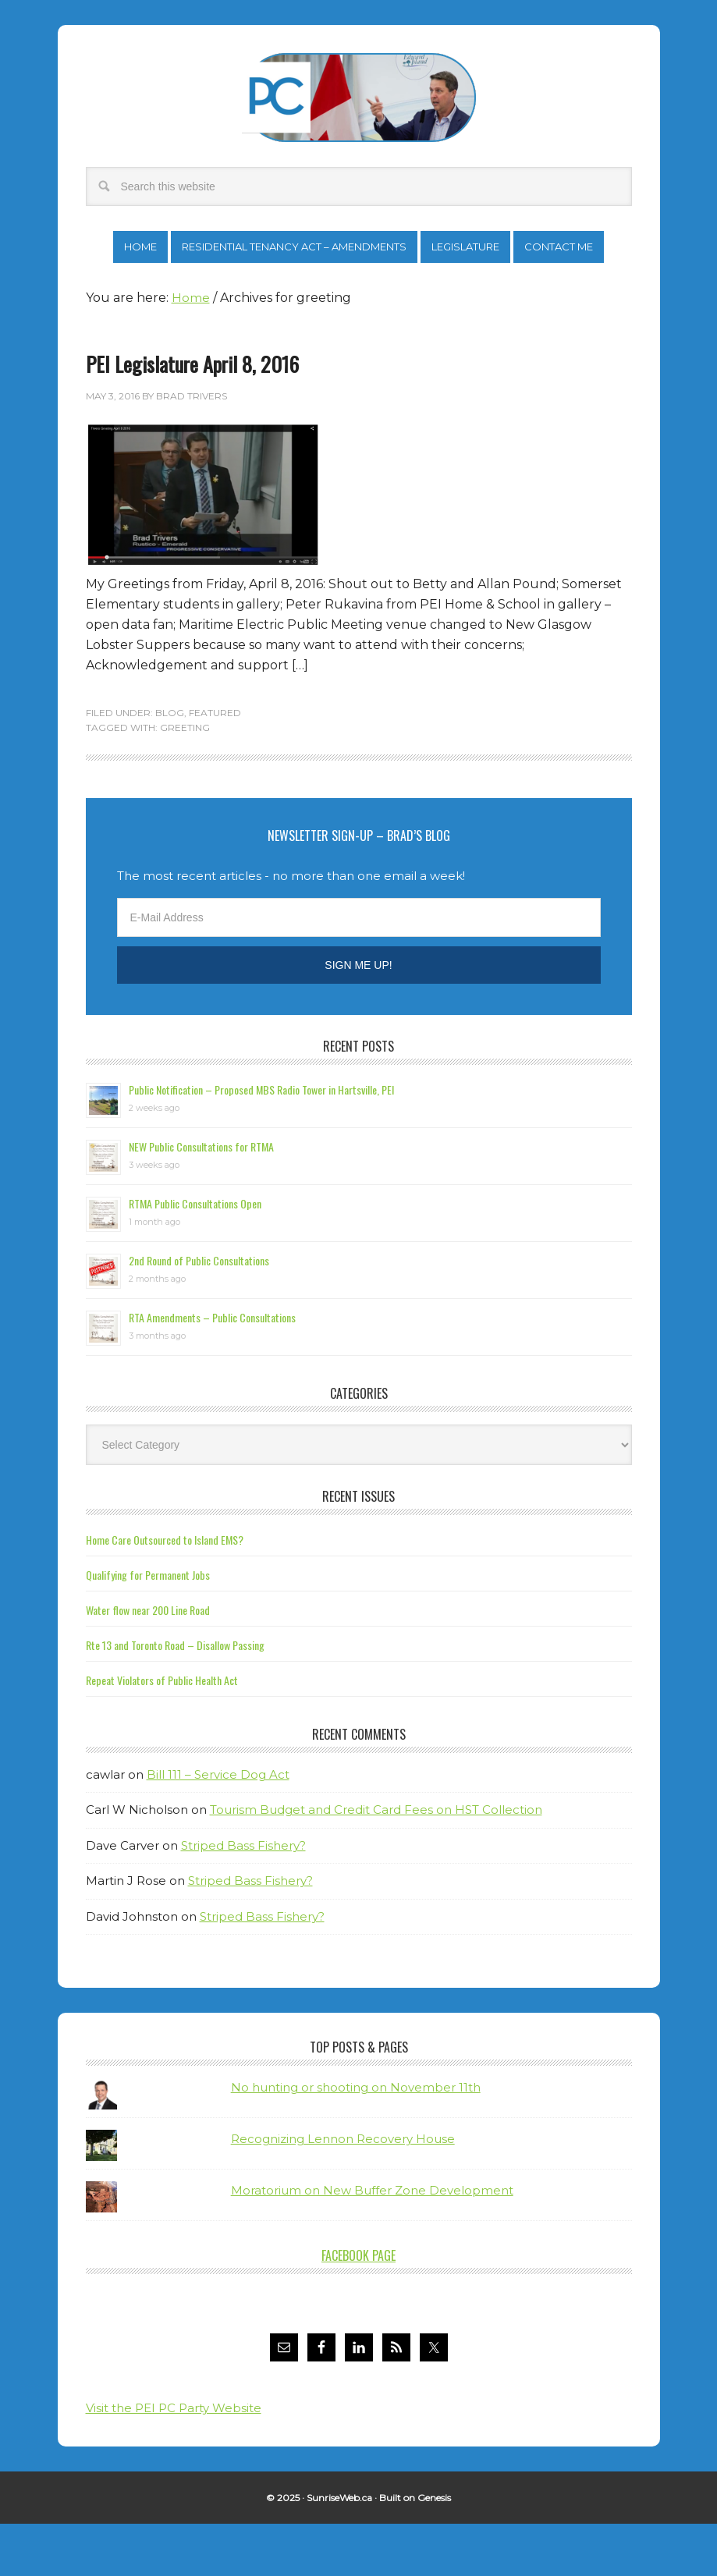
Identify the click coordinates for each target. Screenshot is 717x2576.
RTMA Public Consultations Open (195, 1255)
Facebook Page (358, 2307)
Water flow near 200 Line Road (148, 1662)
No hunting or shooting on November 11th (356, 2139)
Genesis (434, 2550)
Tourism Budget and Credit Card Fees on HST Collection (376, 1861)
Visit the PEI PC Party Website (173, 2460)
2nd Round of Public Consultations (199, 1312)
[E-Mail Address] (359, 969)
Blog (169, 765)
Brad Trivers (359, 97)
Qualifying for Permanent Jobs (148, 1627)
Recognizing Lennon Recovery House (343, 2191)
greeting (185, 780)
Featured (215, 765)
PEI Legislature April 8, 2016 (192, 416)
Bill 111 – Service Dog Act (218, 1826)
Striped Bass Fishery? (243, 1897)
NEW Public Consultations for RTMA (201, 1198)
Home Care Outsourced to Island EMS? (164, 1592)
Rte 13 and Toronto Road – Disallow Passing (175, 1697)
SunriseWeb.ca (339, 2550)
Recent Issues (358, 1548)
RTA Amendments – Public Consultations (212, 1369)
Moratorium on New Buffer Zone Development (372, 2242)
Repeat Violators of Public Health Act (162, 1732)
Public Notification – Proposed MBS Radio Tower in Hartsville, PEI (261, 1142)
